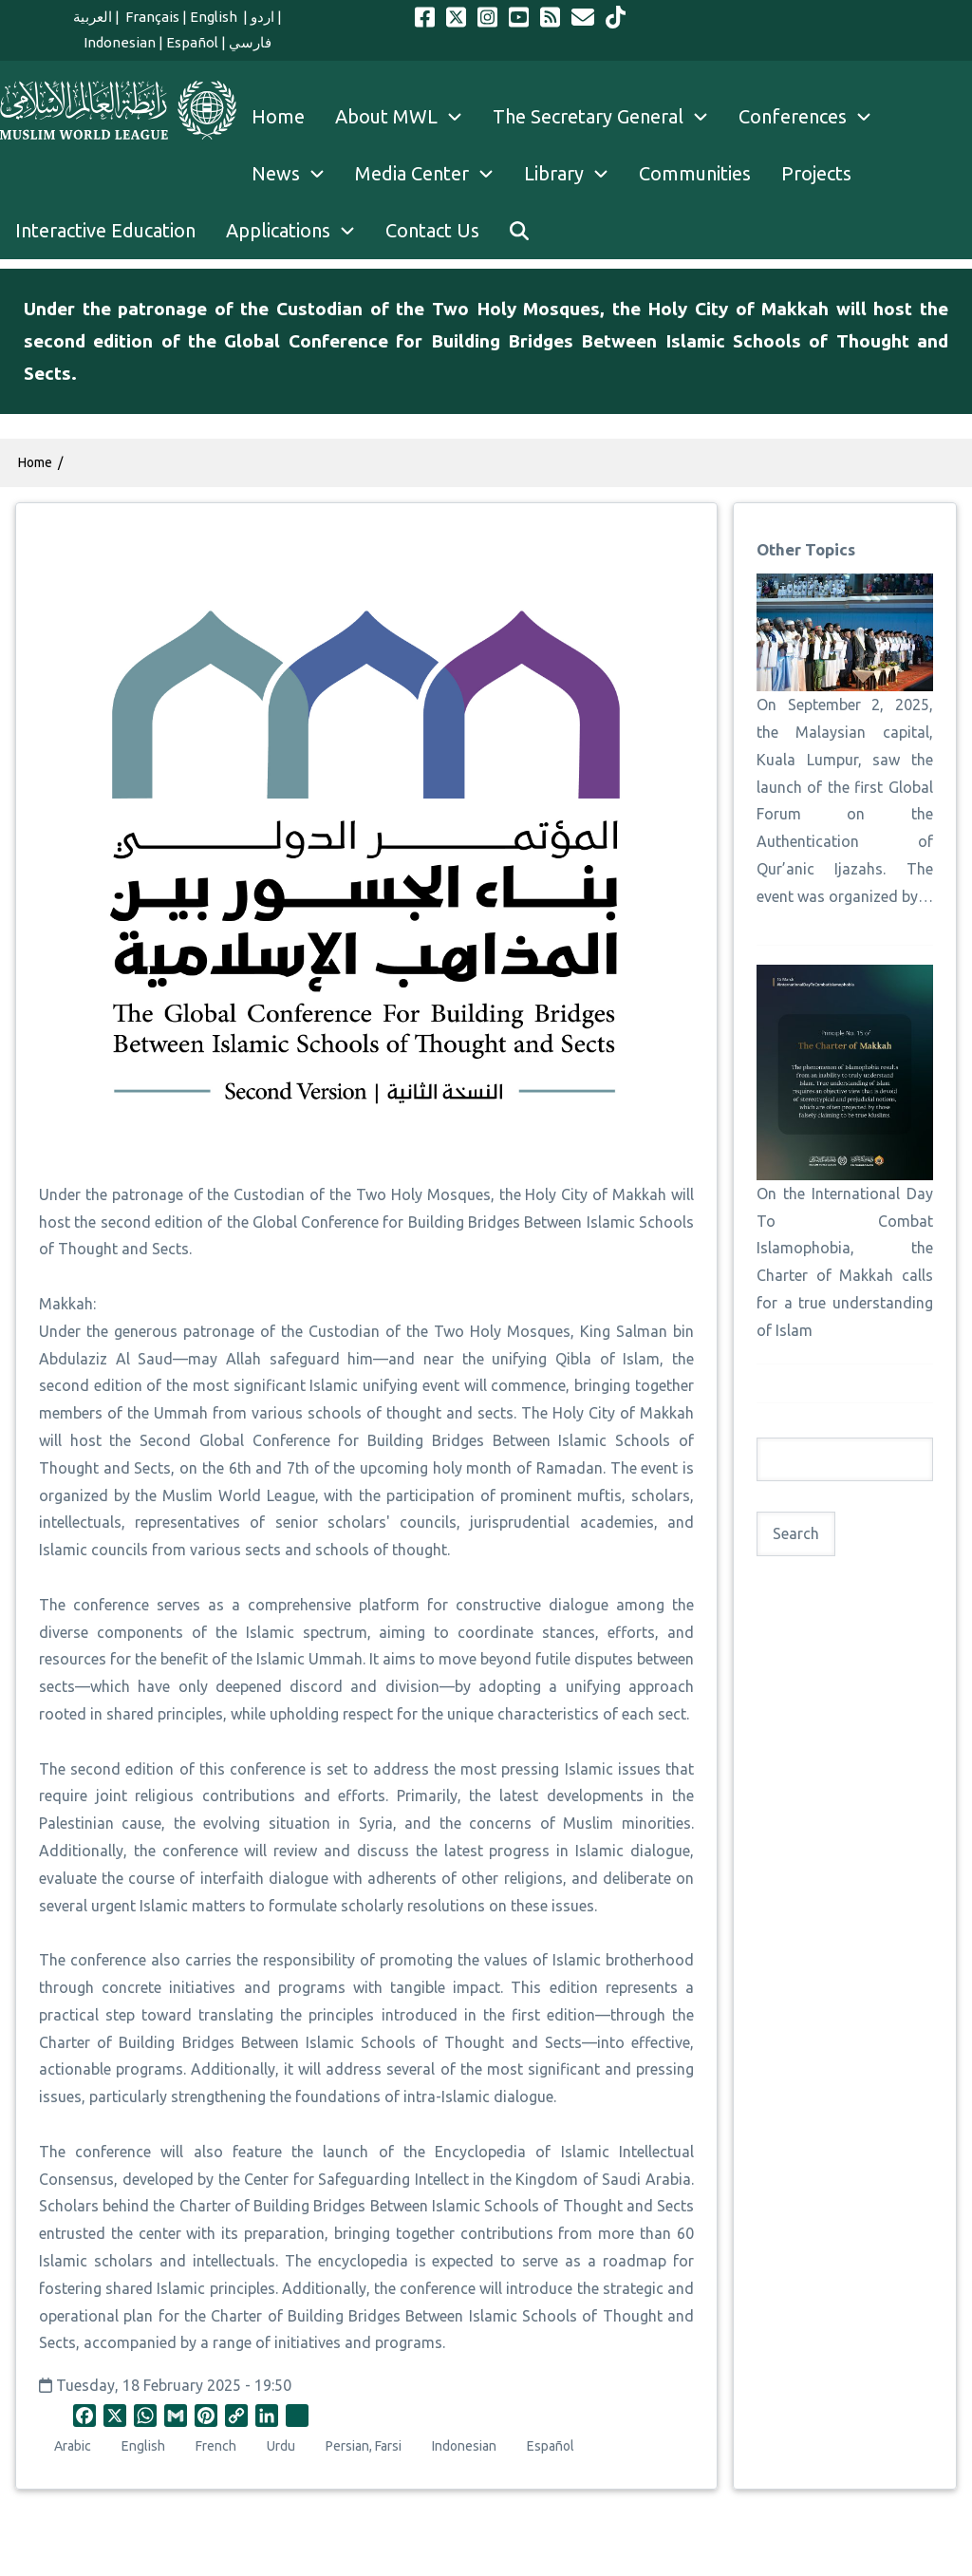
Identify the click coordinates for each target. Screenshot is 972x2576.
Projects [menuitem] (816, 173)
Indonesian (120, 42)
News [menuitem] (296, 173)
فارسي (250, 42)
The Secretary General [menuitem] (608, 116)
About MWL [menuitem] (406, 116)
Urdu (281, 2446)
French (216, 2446)
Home (35, 462)
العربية (92, 17)
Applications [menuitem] (298, 230)
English (215, 17)
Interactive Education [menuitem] (105, 230)
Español (192, 42)
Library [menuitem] (574, 173)
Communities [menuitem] (695, 173)
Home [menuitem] (278, 116)
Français (150, 17)
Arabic (72, 2446)
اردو (262, 17)
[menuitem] (519, 230)
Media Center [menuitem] (432, 173)
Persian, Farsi (364, 2446)
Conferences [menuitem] (812, 116)
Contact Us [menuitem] (432, 230)
